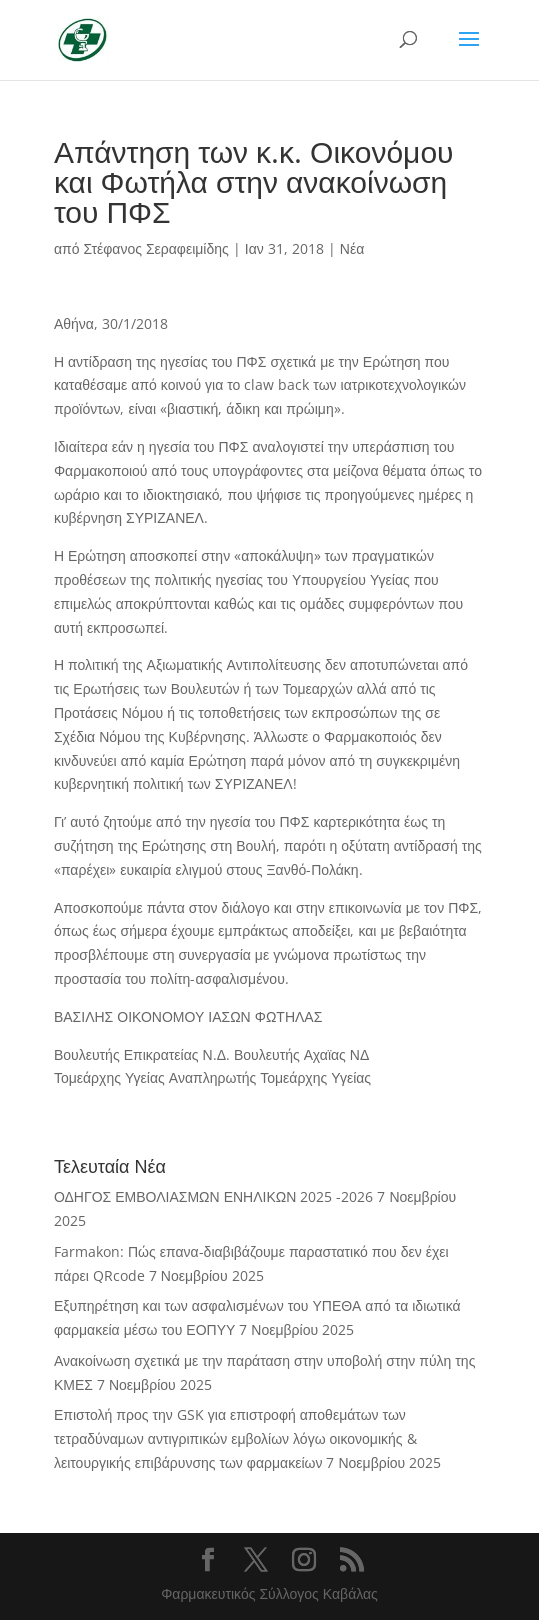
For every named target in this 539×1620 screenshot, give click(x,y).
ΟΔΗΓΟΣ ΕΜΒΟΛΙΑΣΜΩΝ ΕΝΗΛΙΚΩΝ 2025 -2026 (213, 1196)
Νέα (352, 248)
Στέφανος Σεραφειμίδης (155, 248)
